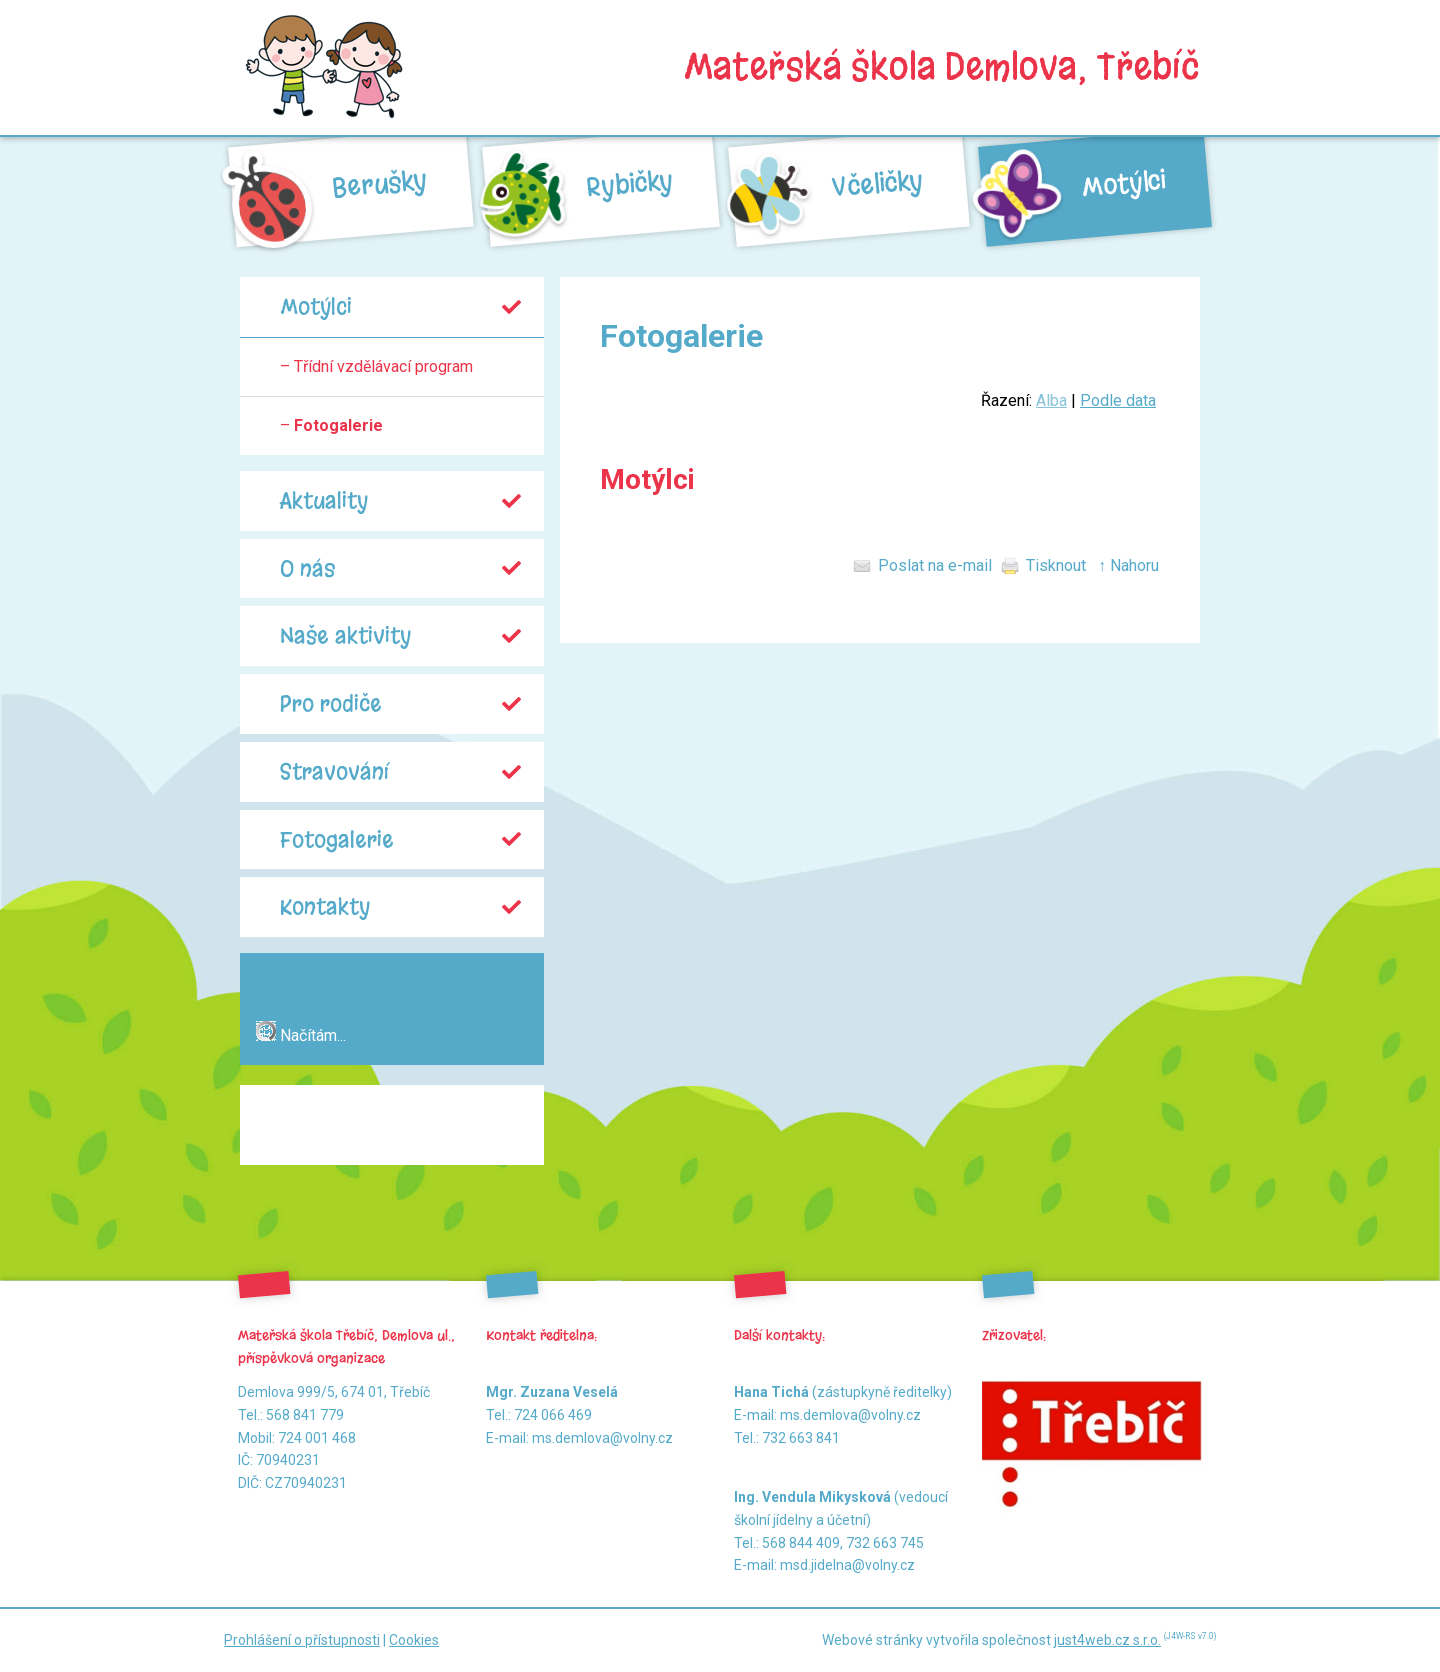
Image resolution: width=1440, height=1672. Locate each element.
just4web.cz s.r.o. (1107, 1640)
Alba (1051, 400)
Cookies (414, 1640)
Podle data (1118, 400)
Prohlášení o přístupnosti (302, 1640)
